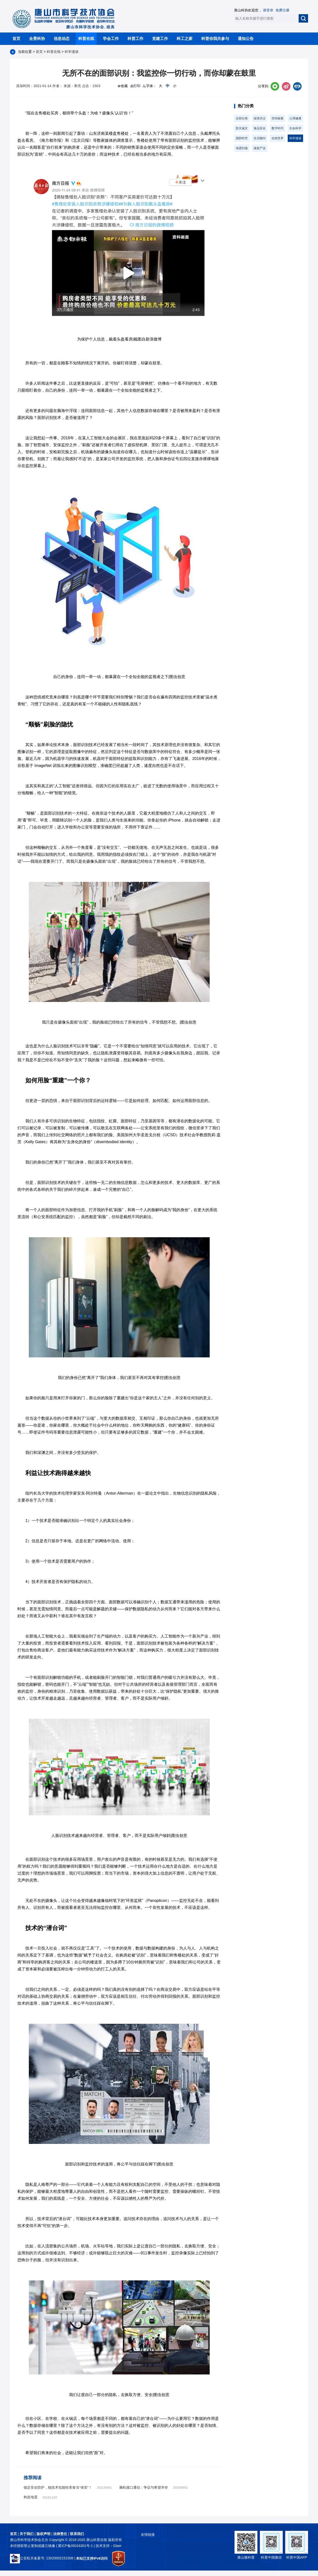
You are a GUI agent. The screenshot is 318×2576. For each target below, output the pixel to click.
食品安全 (260, 128)
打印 (136, 86)
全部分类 (242, 118)
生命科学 (295, 128)
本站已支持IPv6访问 (92, 2558)
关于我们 (27, 2534)
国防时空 (242, 138)
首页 (16, 38)
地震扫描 (242, 148)
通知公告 (246, 38)
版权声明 (43, 2534)
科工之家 (185, 38)
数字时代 (277, 128)
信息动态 (62, 38)
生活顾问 (260, 138)
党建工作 (160, 38)
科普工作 (135, 38)
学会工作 (111, 38)
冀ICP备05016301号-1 (76, 2546)
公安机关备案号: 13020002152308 (41, 2558)
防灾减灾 (242, 128)
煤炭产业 (260, 148)
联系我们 (77, 2534)
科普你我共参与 (215, 38)
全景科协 (37, 38)
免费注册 (282, 10)
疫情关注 (260, 118)
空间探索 (277, 118)
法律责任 (60, 2534)
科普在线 (86, 38)
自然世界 (277, 138)
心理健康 (295, 118)
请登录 (268, 10)
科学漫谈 (72, 52)
